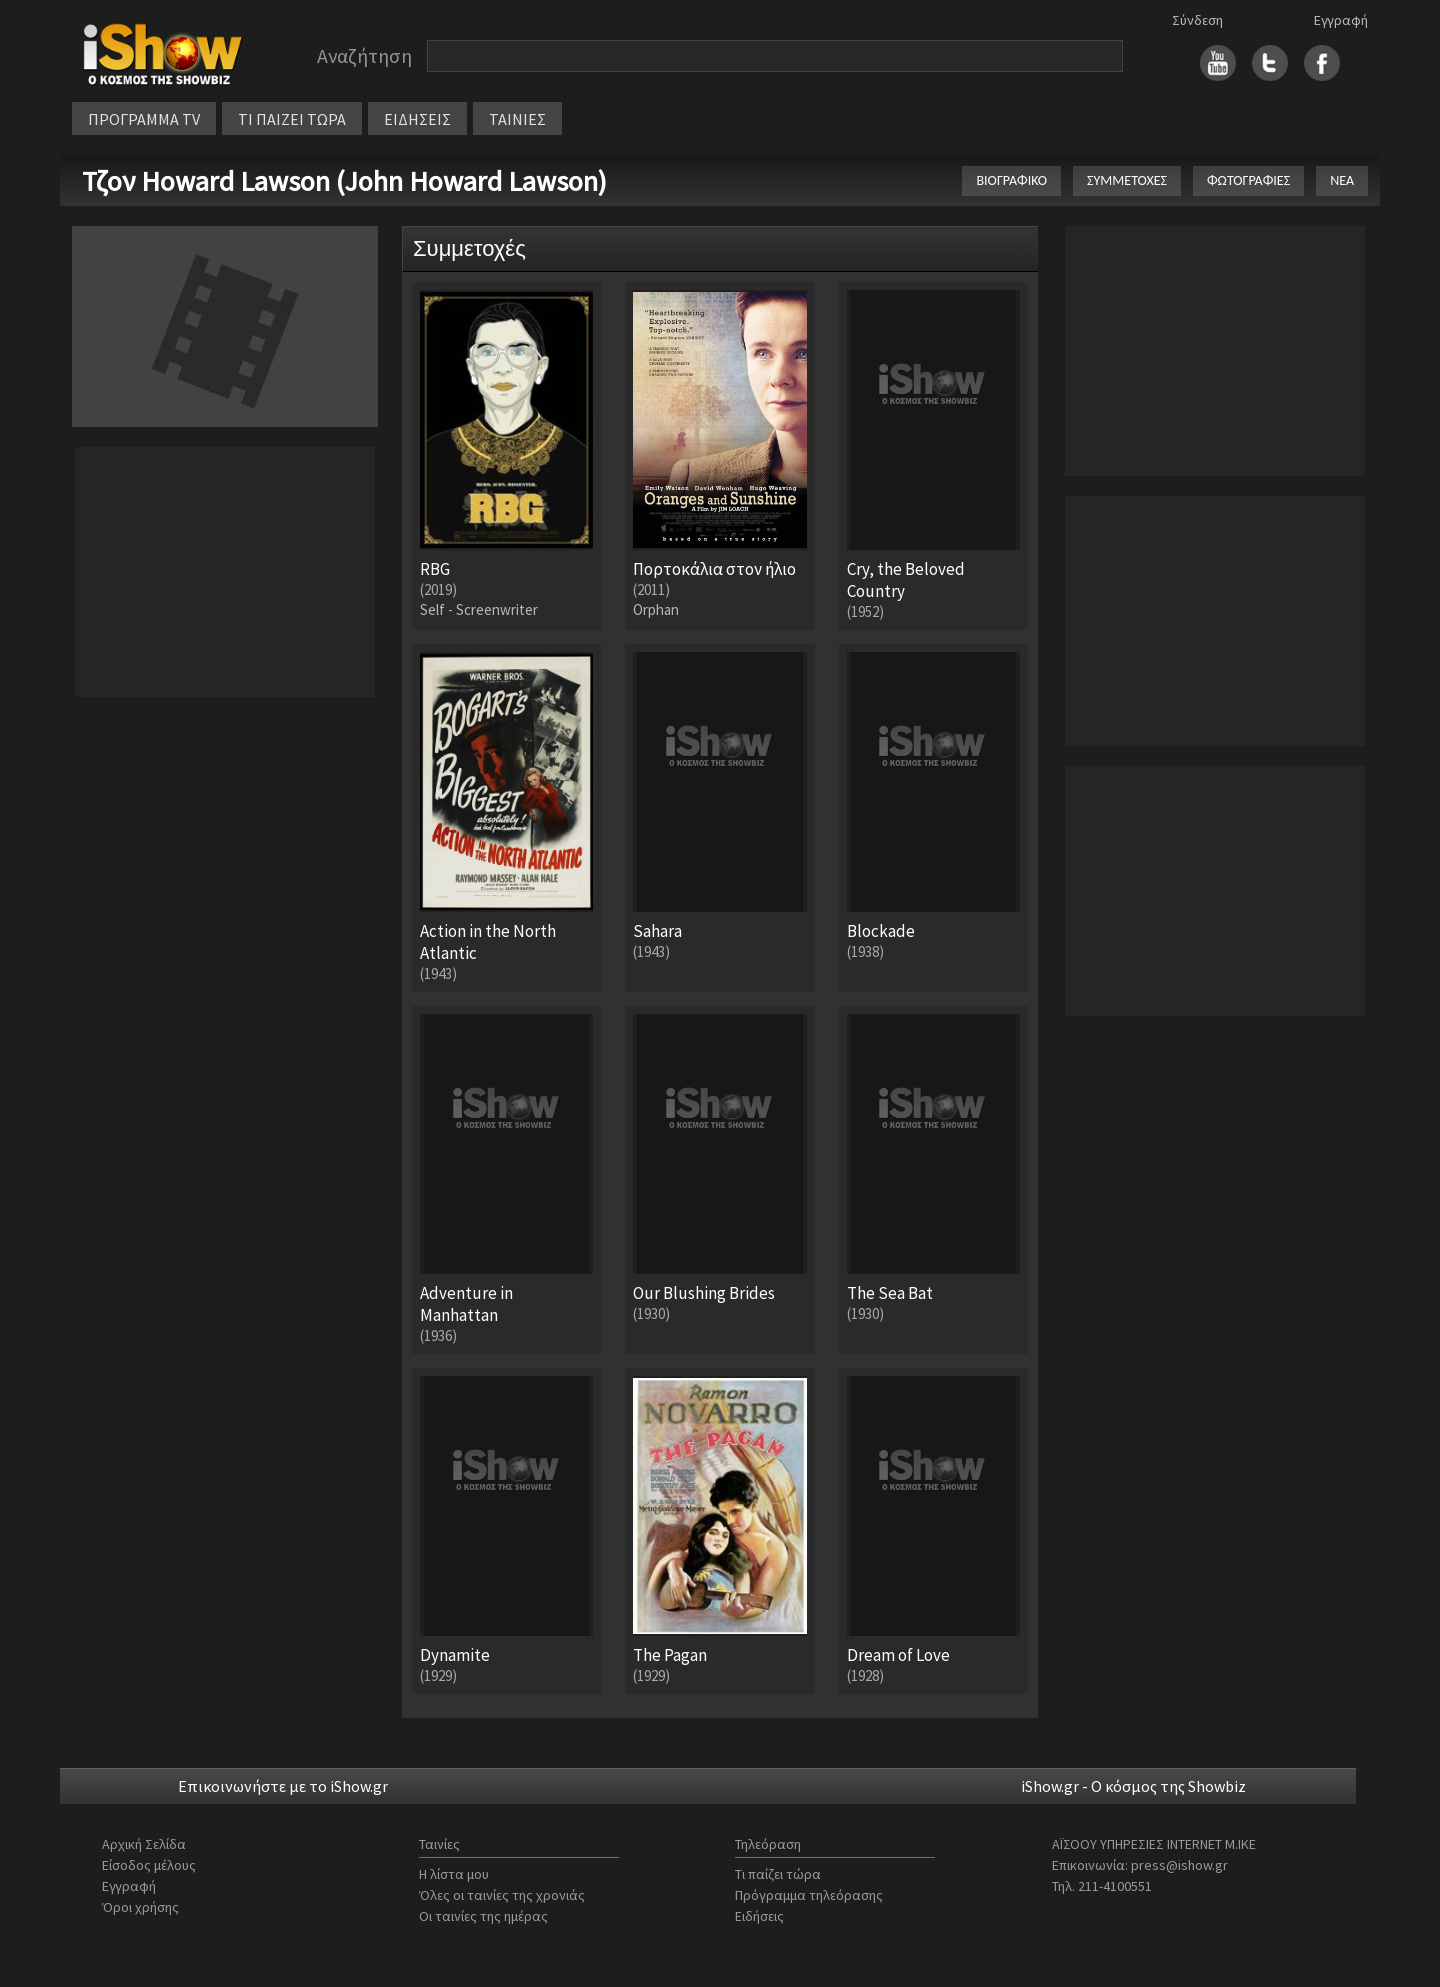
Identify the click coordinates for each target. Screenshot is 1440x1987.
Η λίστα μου (454, 1874)
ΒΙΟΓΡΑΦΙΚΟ (1011, 180)
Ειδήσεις (759, 1916)
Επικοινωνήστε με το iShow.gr (283, 1786)
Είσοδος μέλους (149, 1865)
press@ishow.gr (1179, 1865)
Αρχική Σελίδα (144, 1844)
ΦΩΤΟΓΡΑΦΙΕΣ (1248, 180)
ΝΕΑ (1342, 180)
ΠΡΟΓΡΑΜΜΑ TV (144, 119)
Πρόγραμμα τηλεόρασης (809, 1895)
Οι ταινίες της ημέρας (483, 1916)
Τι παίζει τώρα (778, 1874)
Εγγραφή (1341, 20)
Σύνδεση (1197, 20)
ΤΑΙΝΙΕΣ (517, 119)
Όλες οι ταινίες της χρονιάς (502, 1895)
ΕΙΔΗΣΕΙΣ (417, 119)
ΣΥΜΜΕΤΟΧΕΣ (1127, 180)
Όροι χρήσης (140, 1907)
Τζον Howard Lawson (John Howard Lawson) (344, 181)
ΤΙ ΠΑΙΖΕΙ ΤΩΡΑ (292, 119)
